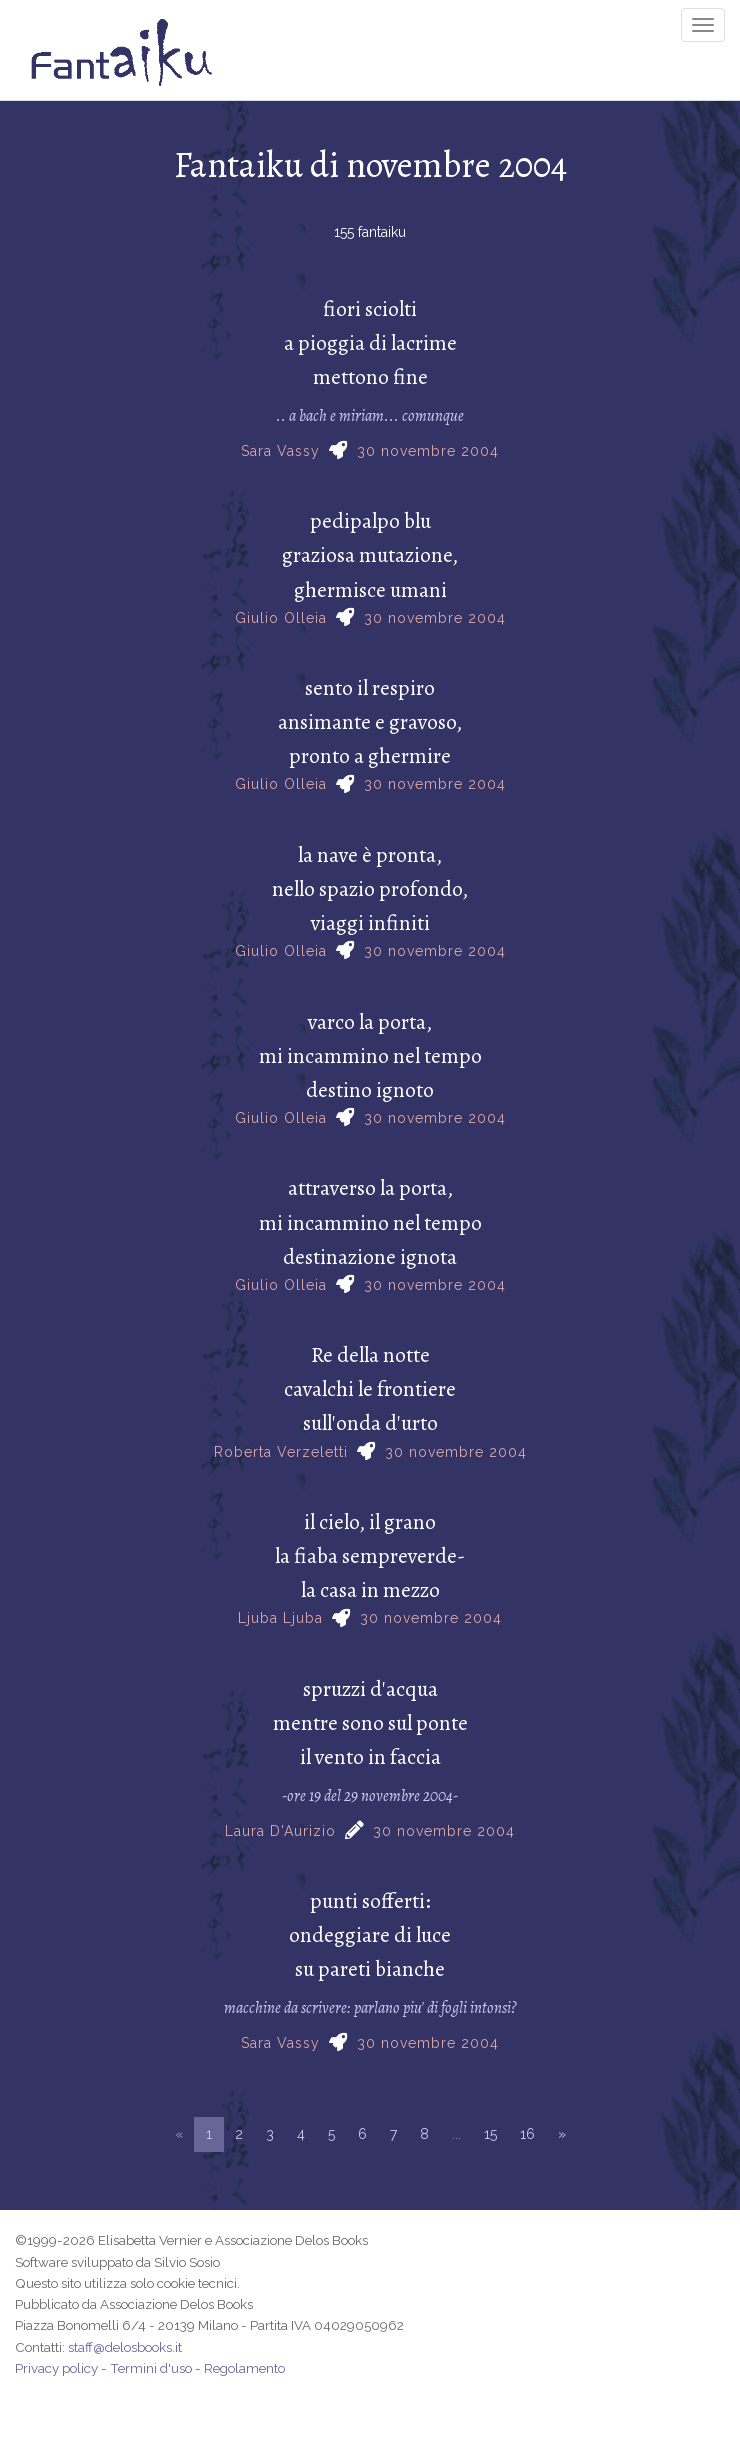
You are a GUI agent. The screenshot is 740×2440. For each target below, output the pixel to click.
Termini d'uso (151, 2368)
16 (527, 2134)
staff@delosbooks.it (125, 2347)
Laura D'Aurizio (280, 1831)
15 (490, 2134)
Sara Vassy (280, 451)
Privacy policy (56, 2368)
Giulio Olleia (281, 618)
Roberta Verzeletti (281, 1452)
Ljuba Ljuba (280, 1618)
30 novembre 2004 (428, 451)
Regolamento (244, 2368)
